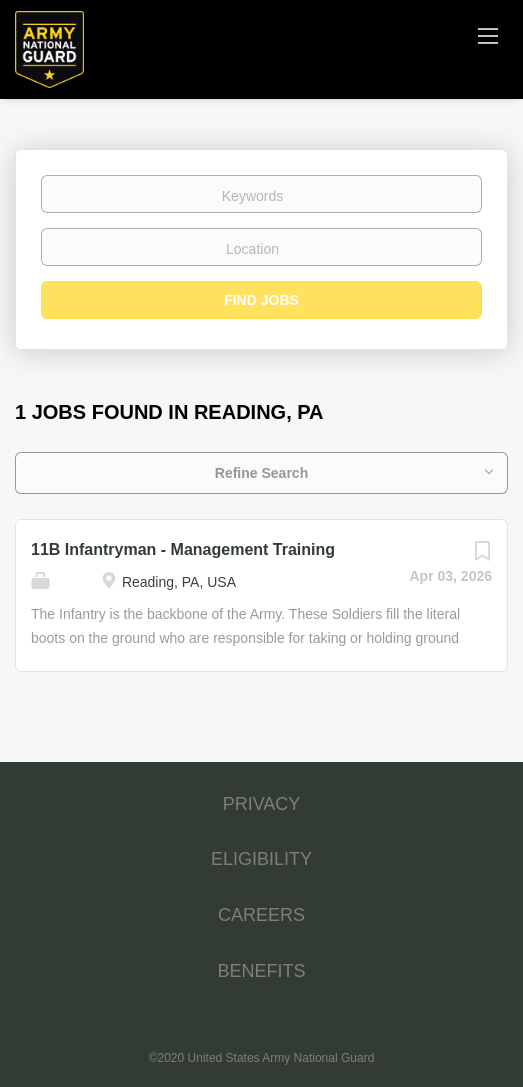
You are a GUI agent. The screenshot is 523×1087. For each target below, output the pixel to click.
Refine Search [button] (261, 473)
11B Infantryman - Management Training (183, 549)
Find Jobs (261, 300)
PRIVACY (262, 804)
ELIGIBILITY (261, 859)
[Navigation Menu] (488, 35)
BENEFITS (261, 971)
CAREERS (261, 915)
